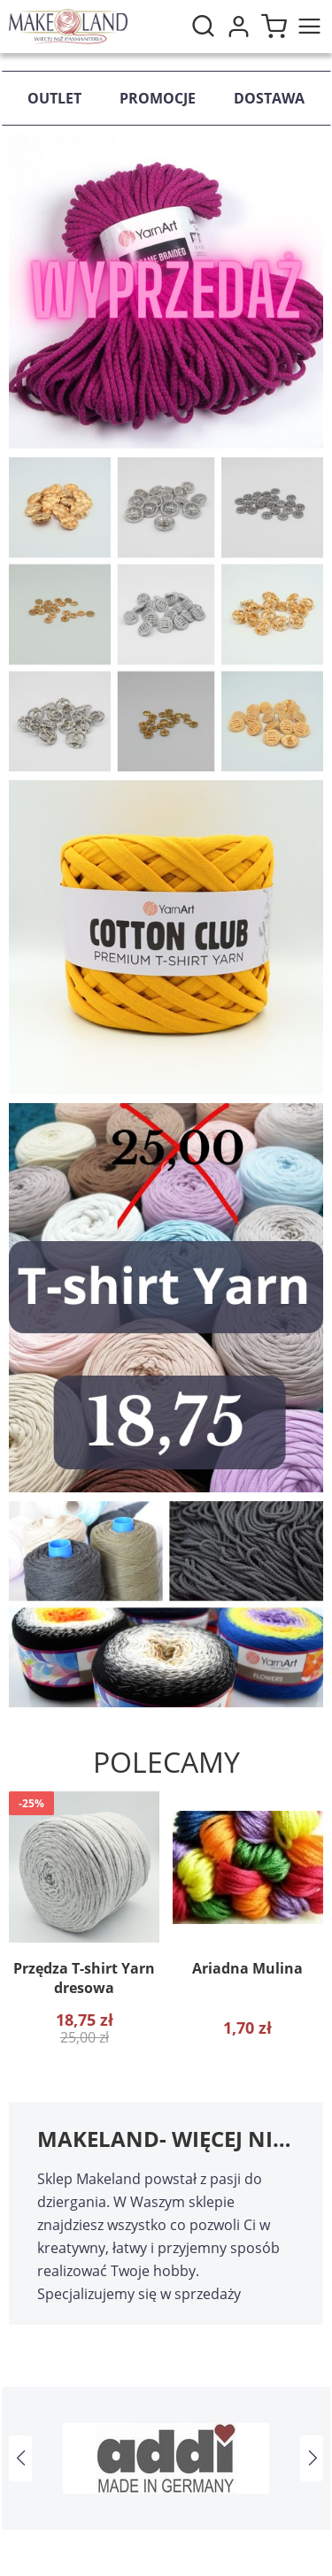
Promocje (158, 98)
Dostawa (269, 98)
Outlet (54, 98)
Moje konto (238, 26)
